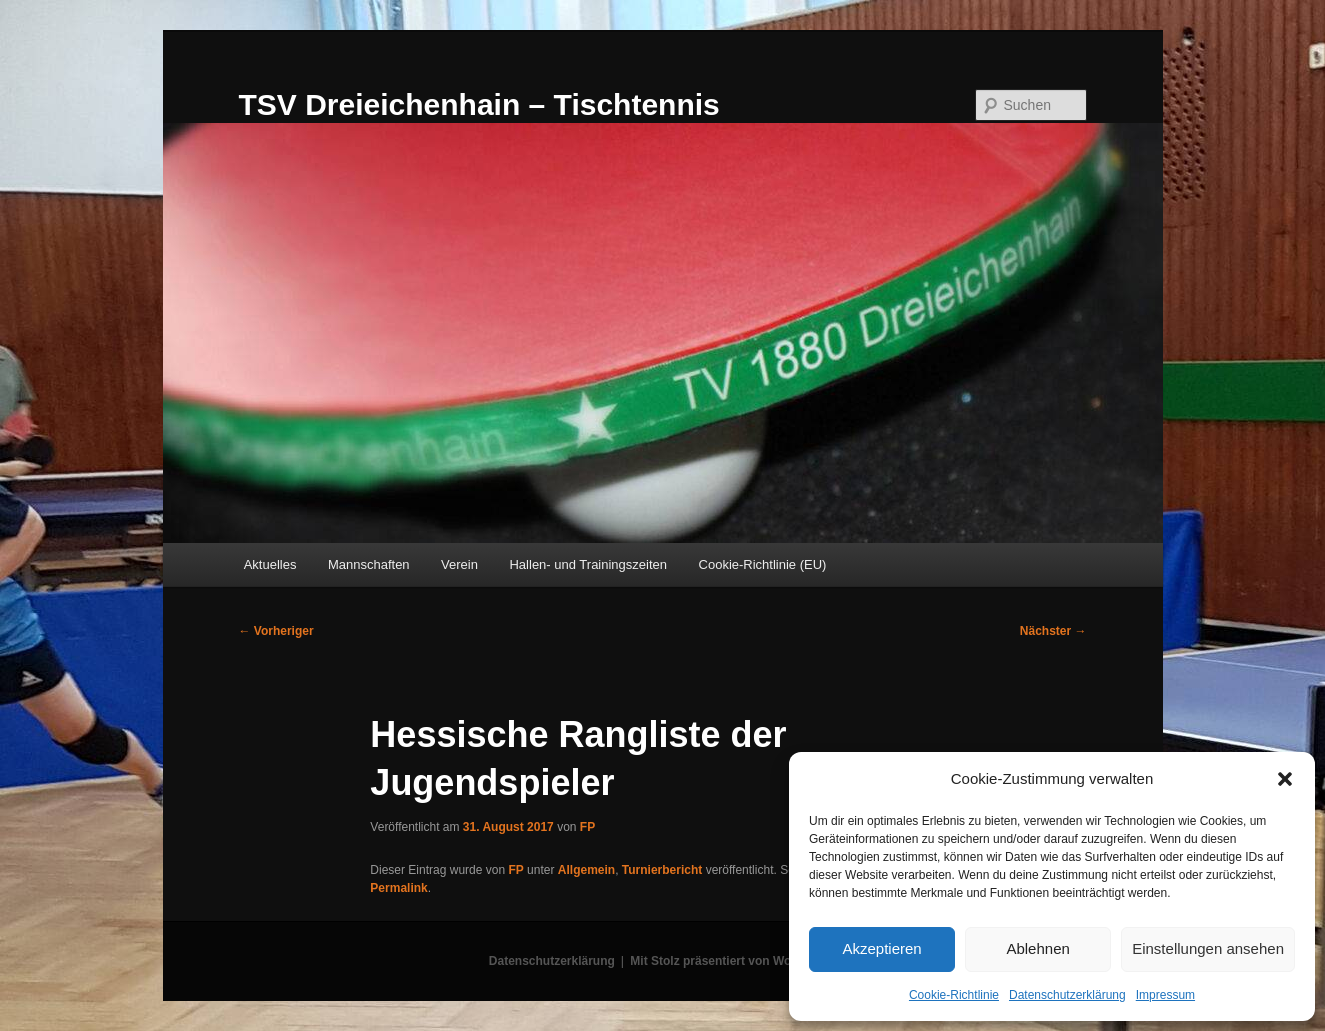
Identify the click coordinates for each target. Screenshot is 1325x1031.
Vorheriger (276, 631)
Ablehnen (1037, 948)
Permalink (398, 888)
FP (587, 827)
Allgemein (586, 870)
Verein (459, 564)
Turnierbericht (662, 870)
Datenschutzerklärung (1067, 995)
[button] (1285, 779)
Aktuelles (270, 564)
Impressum (1165, 995)
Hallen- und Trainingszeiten (588, 564)
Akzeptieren (881, 948)
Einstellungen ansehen (1208, 948)
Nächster (1053, 631)
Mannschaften (369, 564)
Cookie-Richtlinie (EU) (763, 564)
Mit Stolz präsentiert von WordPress (733, 961)
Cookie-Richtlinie (954, 995)
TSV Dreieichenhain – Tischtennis (479, 104)
